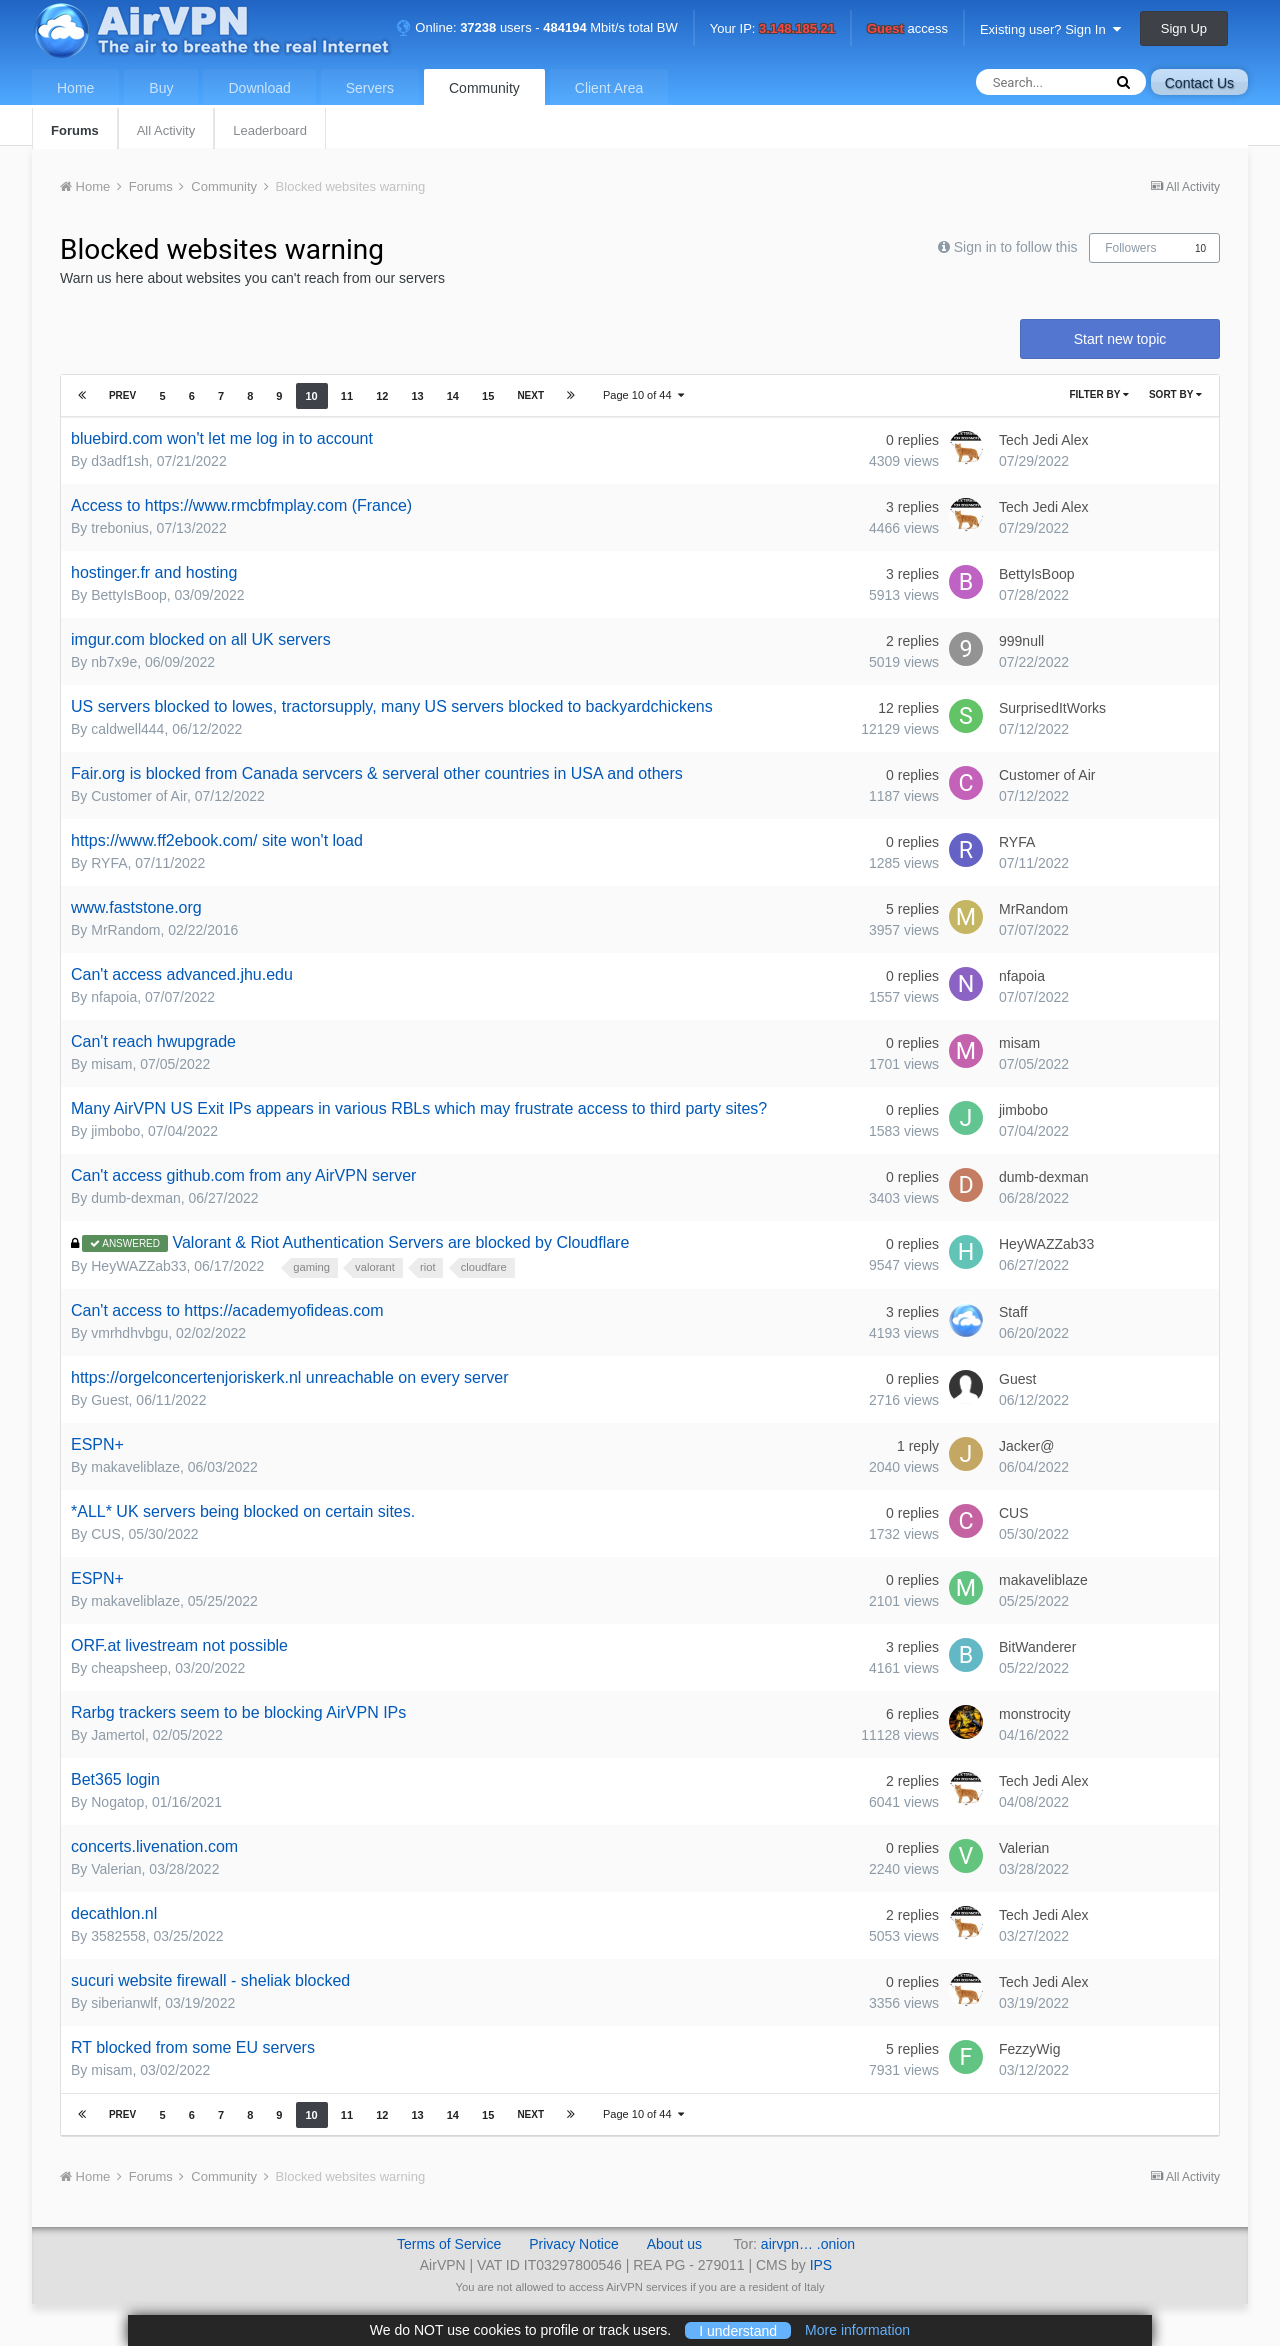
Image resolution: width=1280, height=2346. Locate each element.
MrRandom (125, 930)
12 (382, 396)
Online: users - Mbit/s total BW (537, 27)
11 (347, 396)
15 (488, 396)
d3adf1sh (120, 461)
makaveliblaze (135, 1467)
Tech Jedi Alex (1044, 440)
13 (417, 396)
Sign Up (1184, 28)
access (907, 29)
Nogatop (117, 1802)
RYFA (109, 863)
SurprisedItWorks (1052, 708)
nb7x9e (114, 662)
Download (259, 88)
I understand (738, 2330)
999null (1021, 641)
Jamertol (118, 1735)
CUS (106, 1534)
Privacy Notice (573, 2244)
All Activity (166, 130)
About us (674, 2244)
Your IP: (772, 29)
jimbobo (115, 1131)
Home (75, 88)
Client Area (609, 88)
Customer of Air (139, 796)
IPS (821, 2265)
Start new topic (1120, 339)
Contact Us (1199, 83)
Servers (370, 88)
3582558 (118, 1936)
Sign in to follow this (1016, 247)
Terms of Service (449, 2244)
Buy (161, 88)
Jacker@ (1026, 1446)
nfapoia (114, 997)
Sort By (1175, 394)
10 (1200, 248)
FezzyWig (1029, 2049)
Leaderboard (270, 130)
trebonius (120, 528)
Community (484, 88)
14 (453, 396)
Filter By (1099, 394)
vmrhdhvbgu (129, 1333)
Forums (75, 130)
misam (111, 1064)
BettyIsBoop (129, 595)
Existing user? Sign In (1050, 29)
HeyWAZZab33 (138, 1266)
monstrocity (1035, 1714)
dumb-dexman (136, 1198)
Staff (1013, 1312)
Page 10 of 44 (643, 395)
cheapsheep (129, 1668)
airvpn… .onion (808, 2244)
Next (530, 395)
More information (857, 2330)
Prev (122, 395)
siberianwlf (124, 2003)
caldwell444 (127, 729)
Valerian (116, 1869)
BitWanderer (1037, 1647)
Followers (1130, 248)
